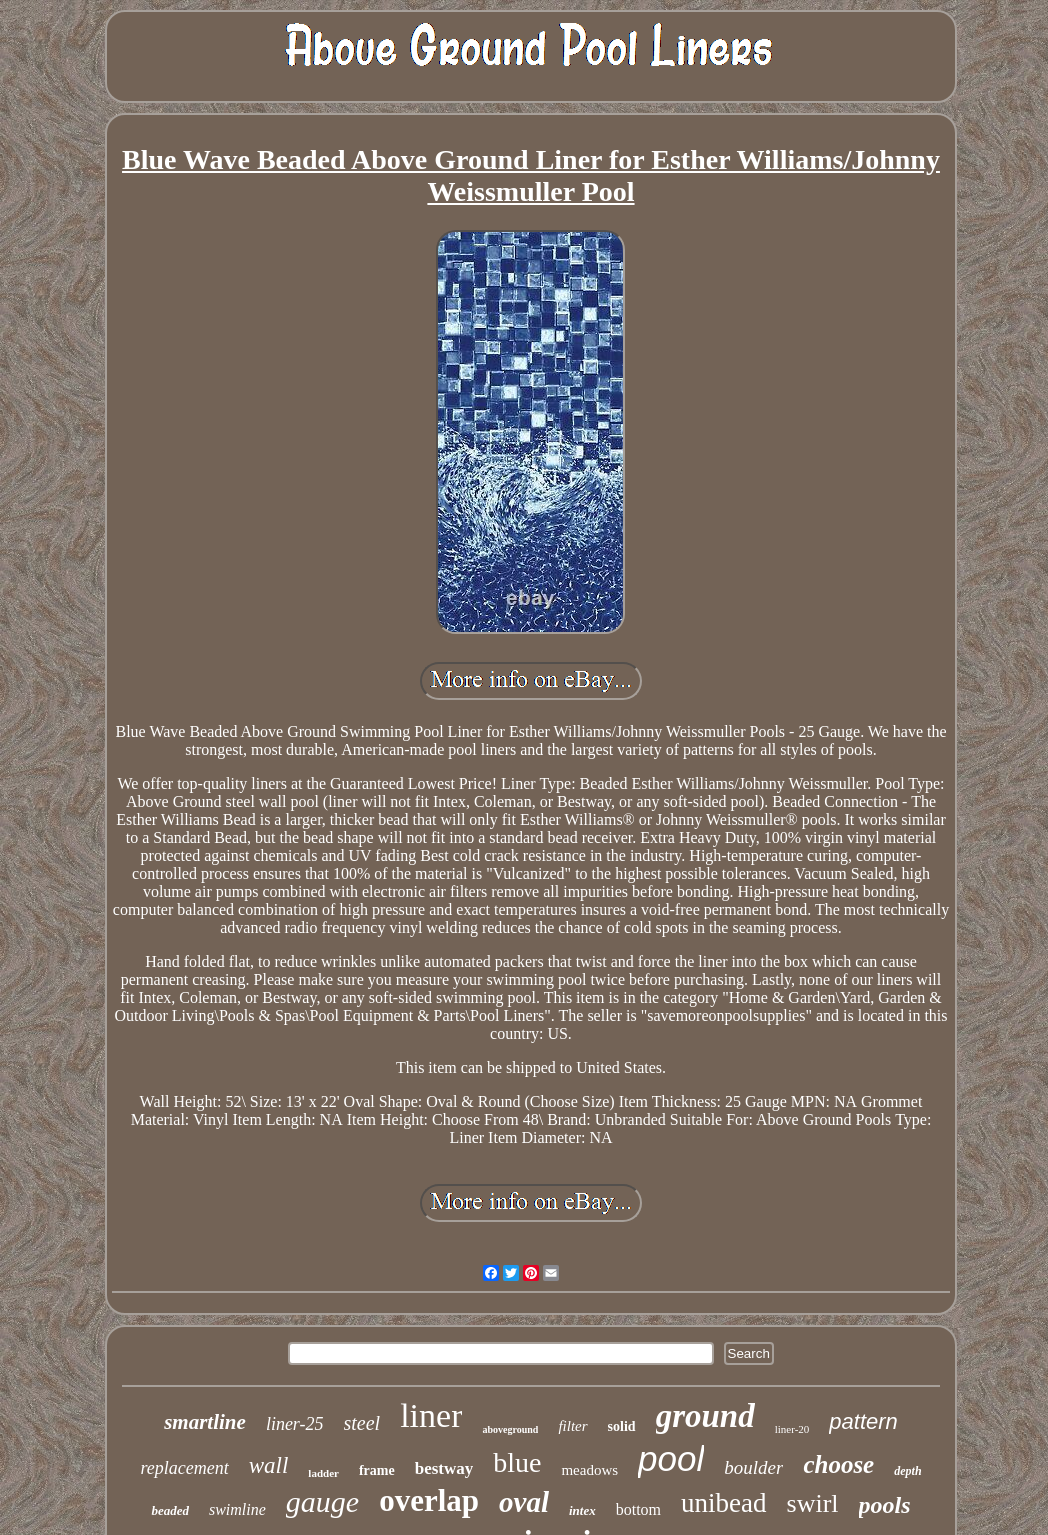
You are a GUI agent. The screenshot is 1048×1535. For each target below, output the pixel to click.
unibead (723, 1503)
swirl (813, 1503)
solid (622, 1426)
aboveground (510, 1429)
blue (517, 1462)
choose (838, 1464)
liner (431, 1415)
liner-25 (295, 1424)
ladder (323, 1473)
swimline (237, 1509)
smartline (205, 1422)
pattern (863, 1421)
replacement (184, 1468)
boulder (753, 1467)
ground (705, 1416)
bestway (444, 1468)
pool (671, 1458)
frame (377, 1470)
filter (572, 1426)
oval (524, 1502)
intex (582, 1510)
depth (907, 1471)
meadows (589, 1470)
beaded (170, 1510)
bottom (638, 1509)
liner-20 (792, 1429)
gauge (322, 1501)
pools (885, 1505)
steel (362, 1423)
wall (269, 1465)
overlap (429, 1500)
